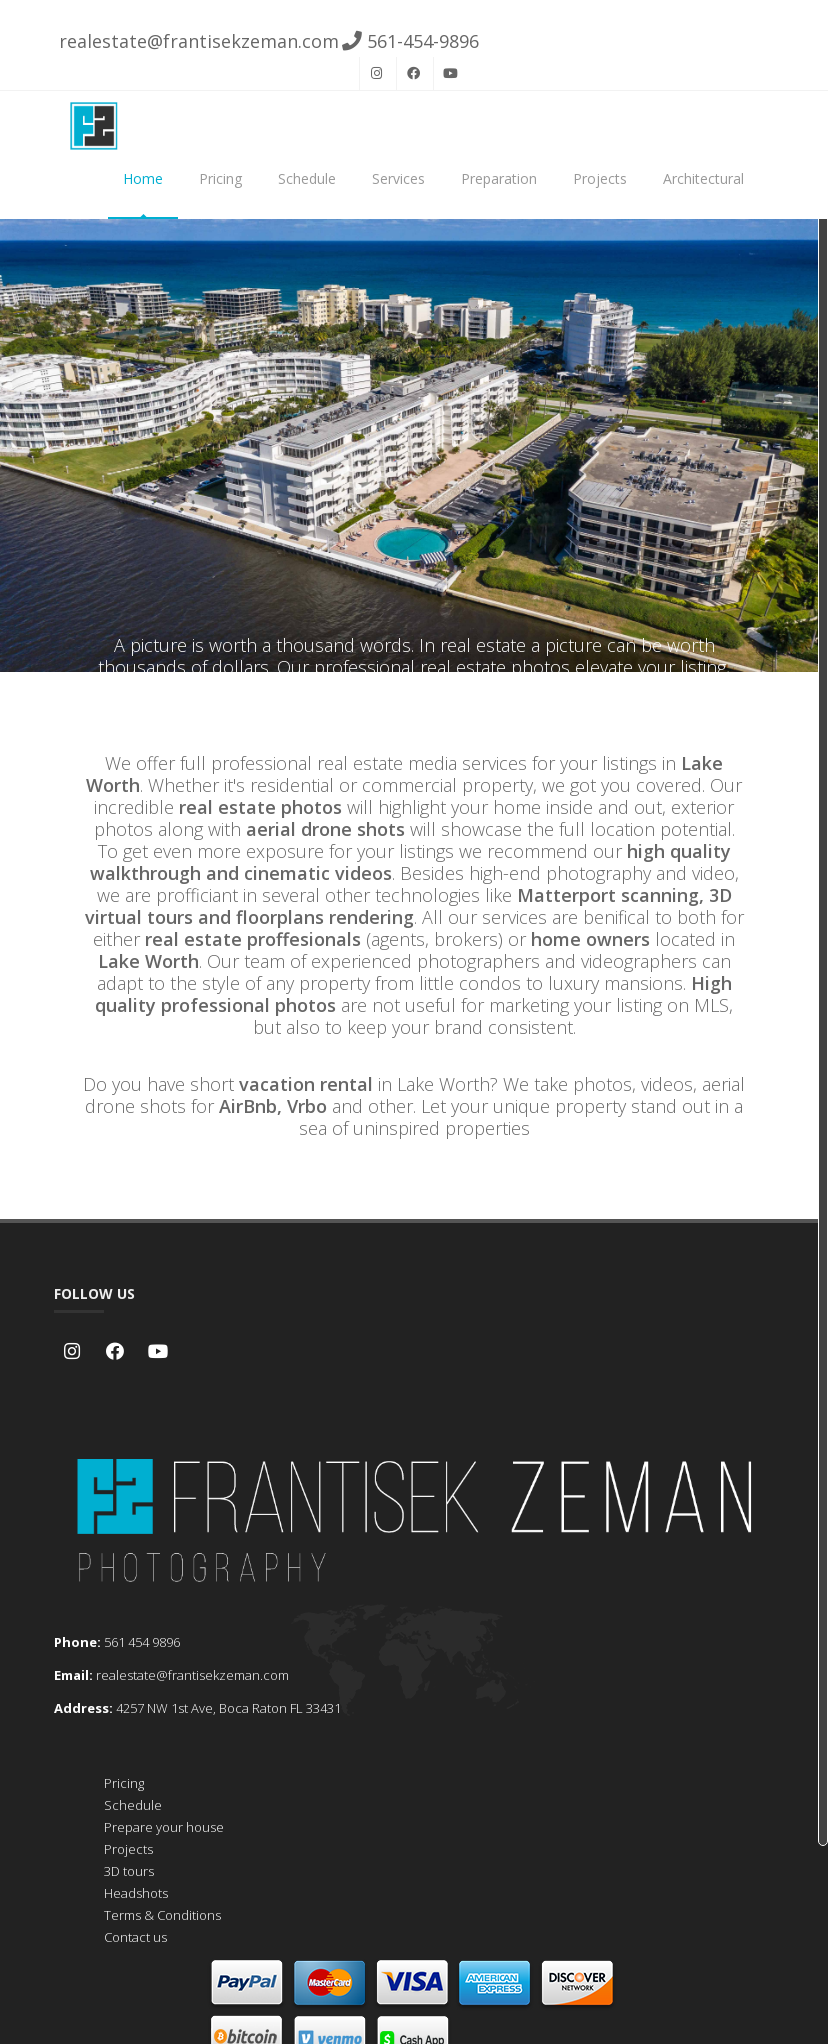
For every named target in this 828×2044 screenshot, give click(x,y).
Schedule (307, 178)
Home (143, 178)
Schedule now (414, 535)
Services (398, 178)
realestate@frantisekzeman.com (196, 41)
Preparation (499, 178)
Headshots (136, 1893)
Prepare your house (164, 1827)
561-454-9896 (410, 41)
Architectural (703, 178)
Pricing (220, 178)
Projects (600, 178)
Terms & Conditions (162, 1915)
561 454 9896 (142, 1642)
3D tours (129, 1871)
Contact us (135, 1937)
